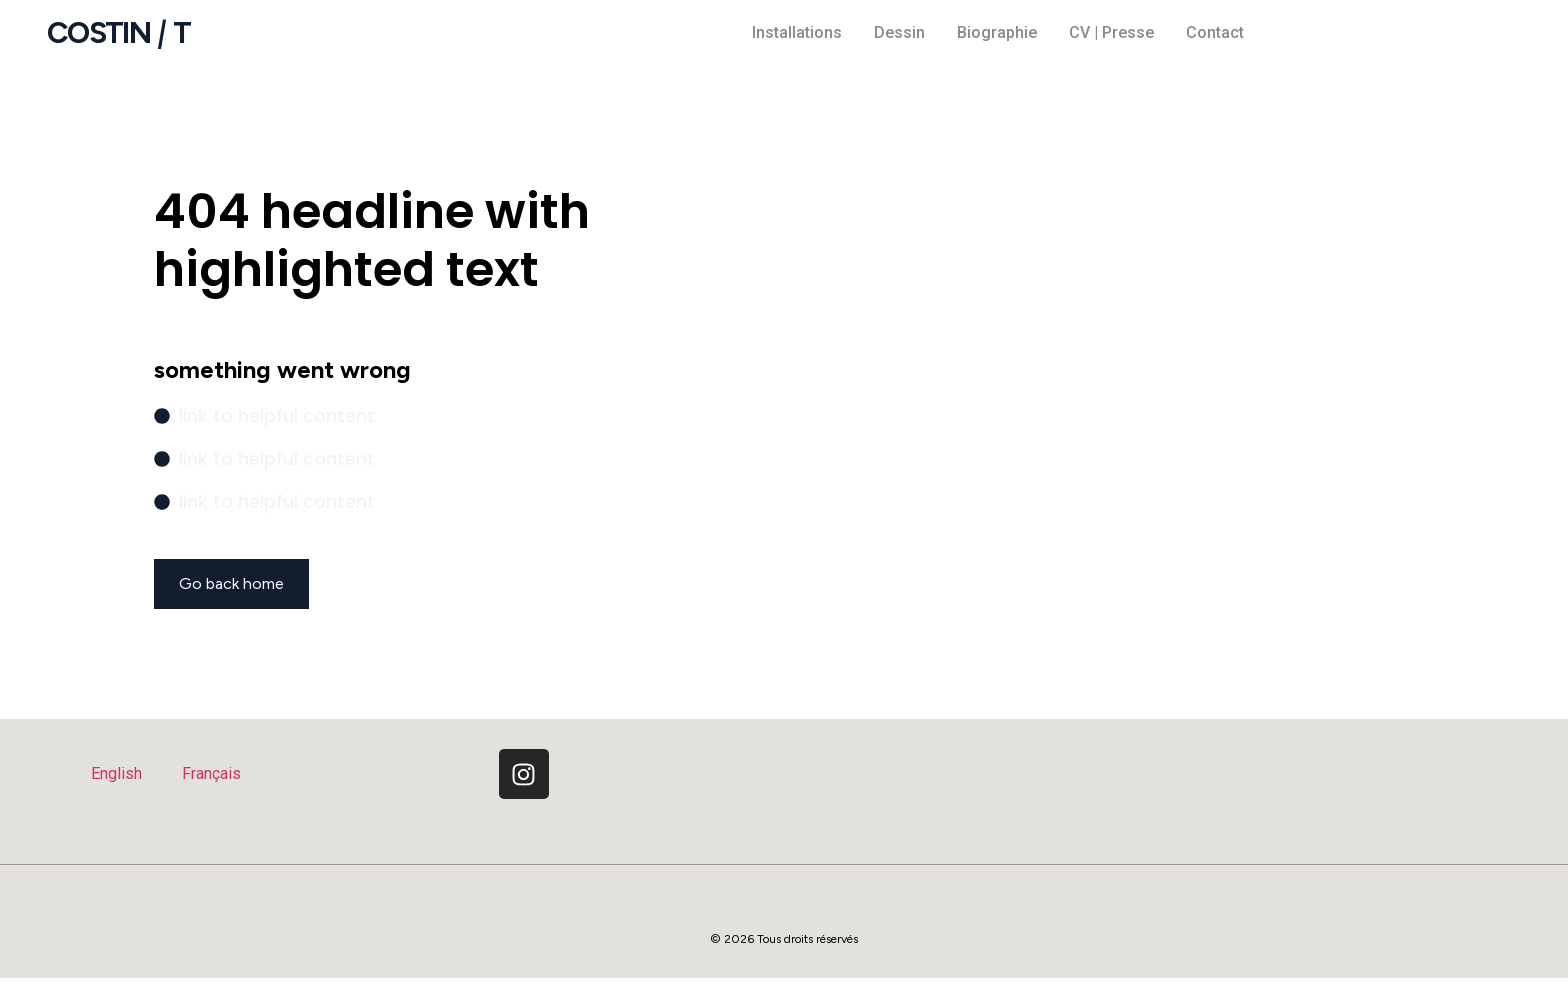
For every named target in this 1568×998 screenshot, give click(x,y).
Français (211, 773)
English (116, 773)
